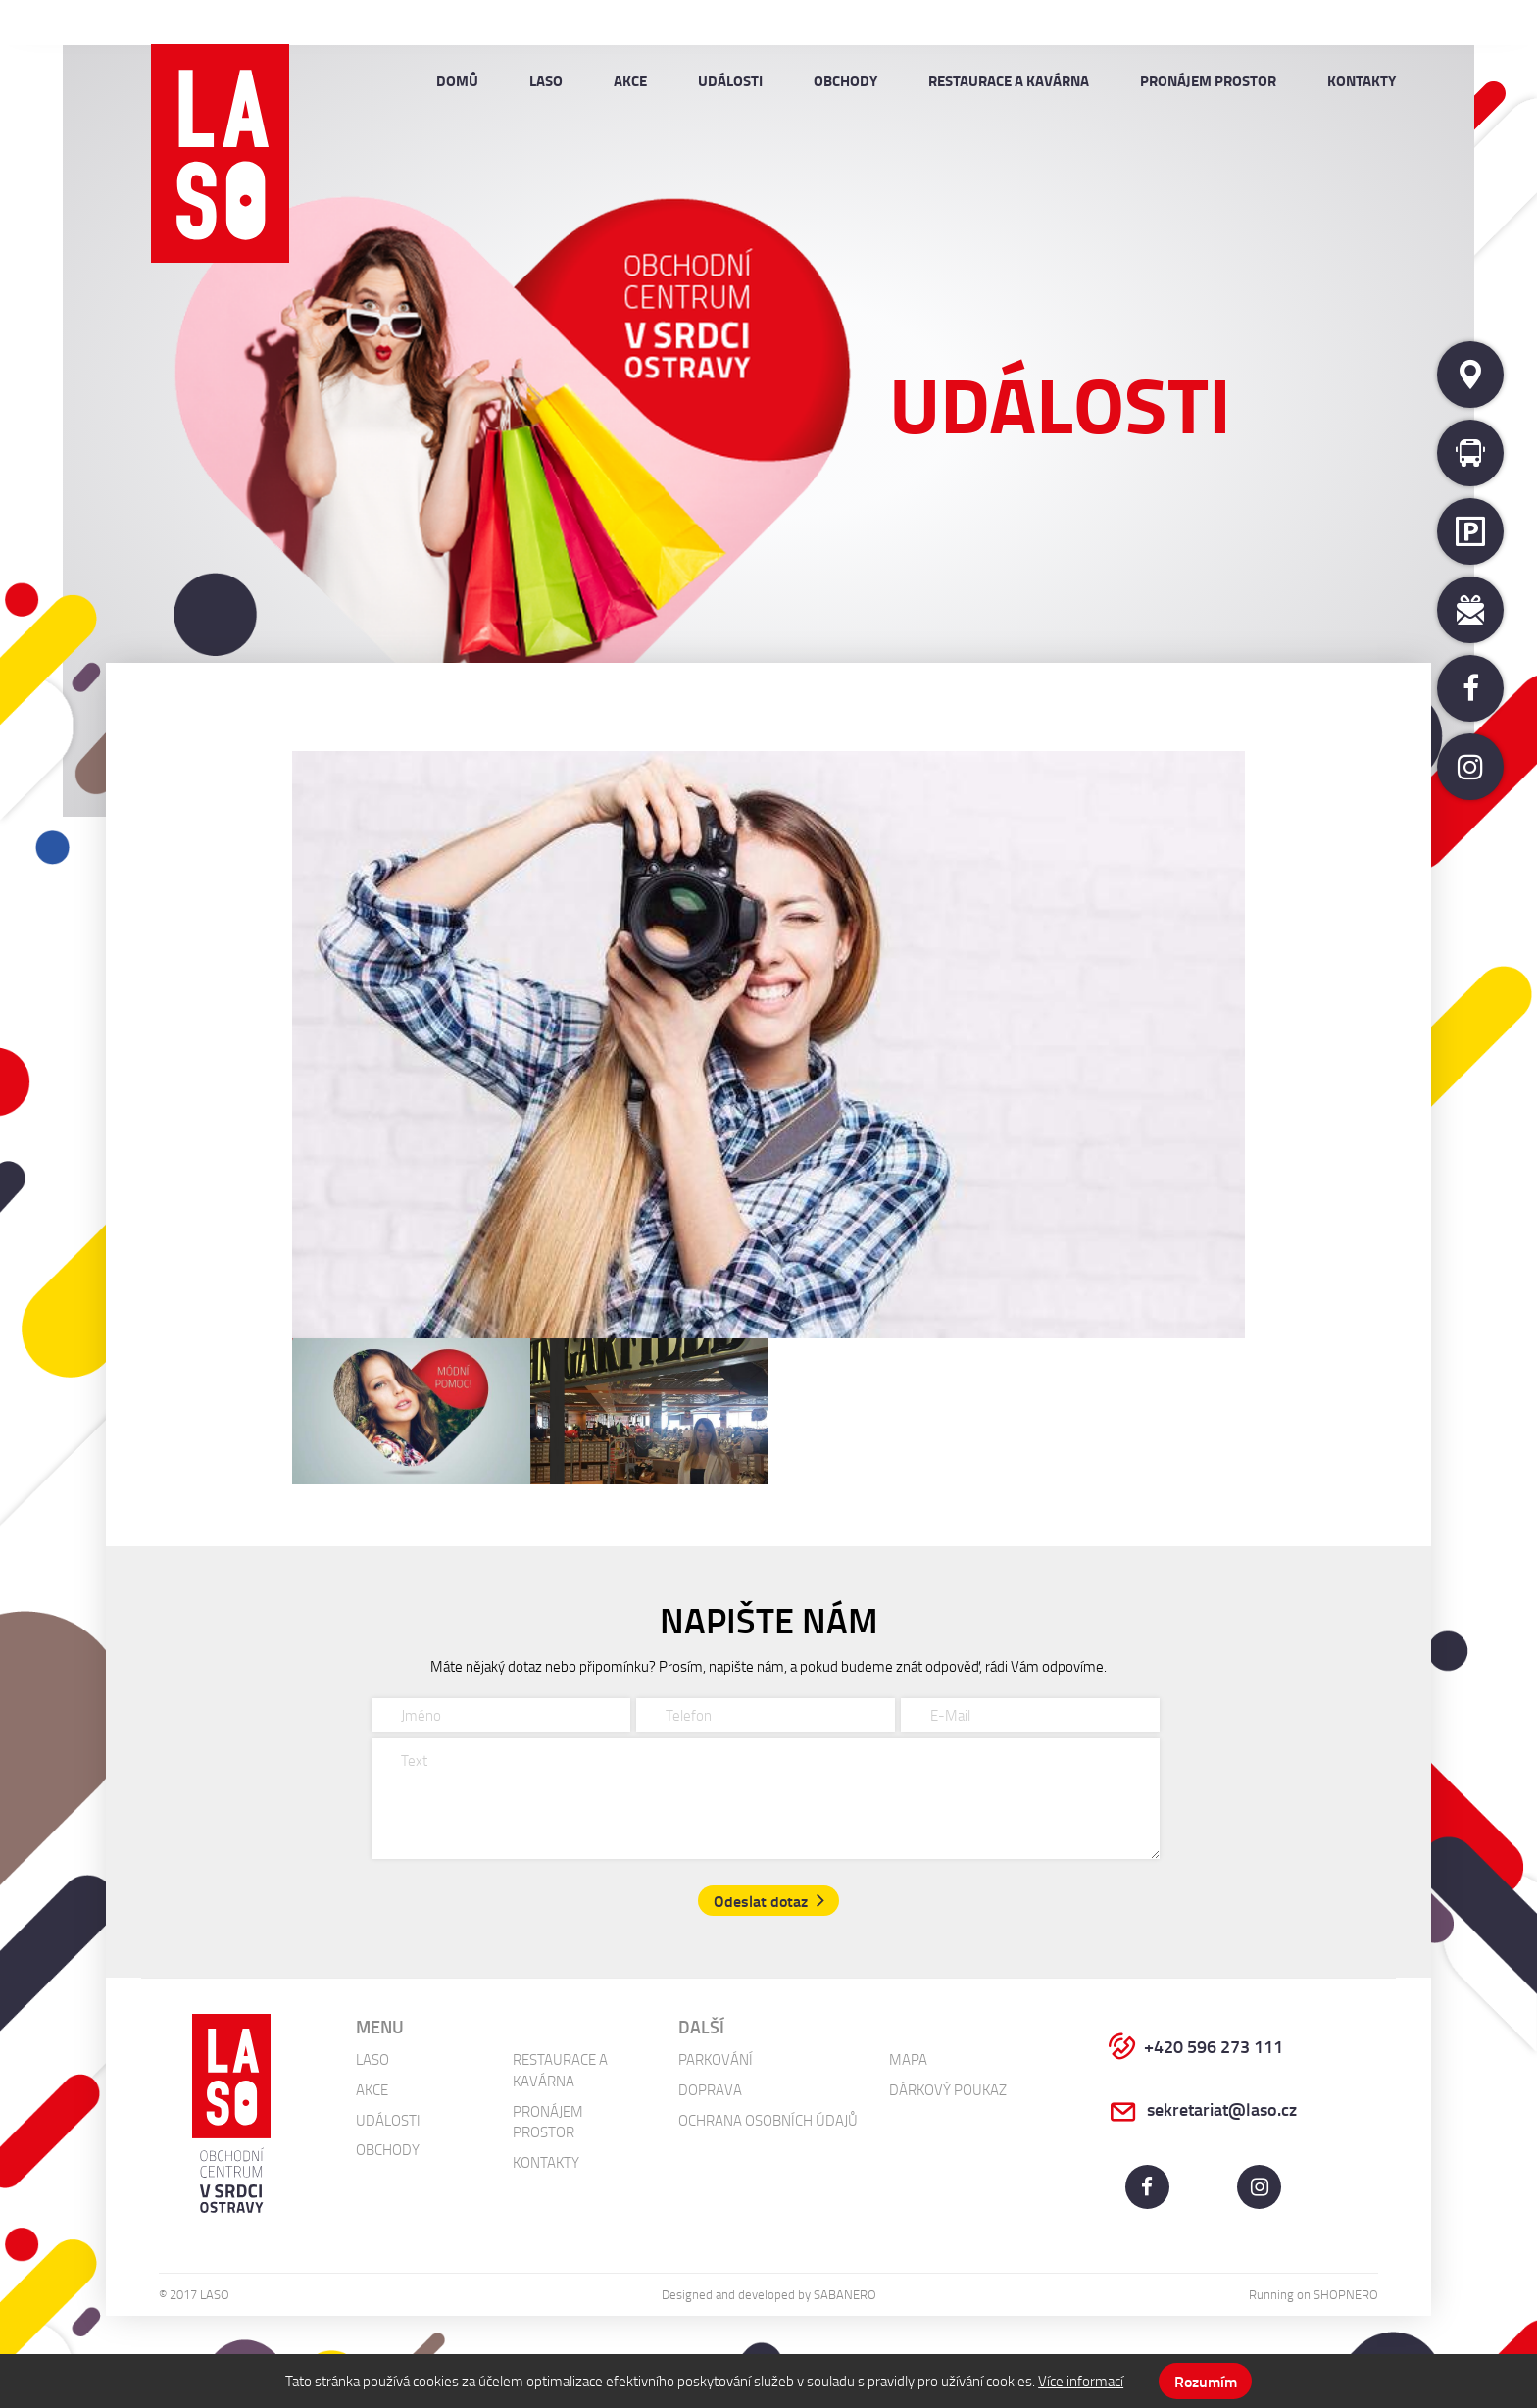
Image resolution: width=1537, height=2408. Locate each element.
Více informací (1080, 2380)
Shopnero (1346, 2294)
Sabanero (845, 2294)
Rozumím (1205, 2381)
